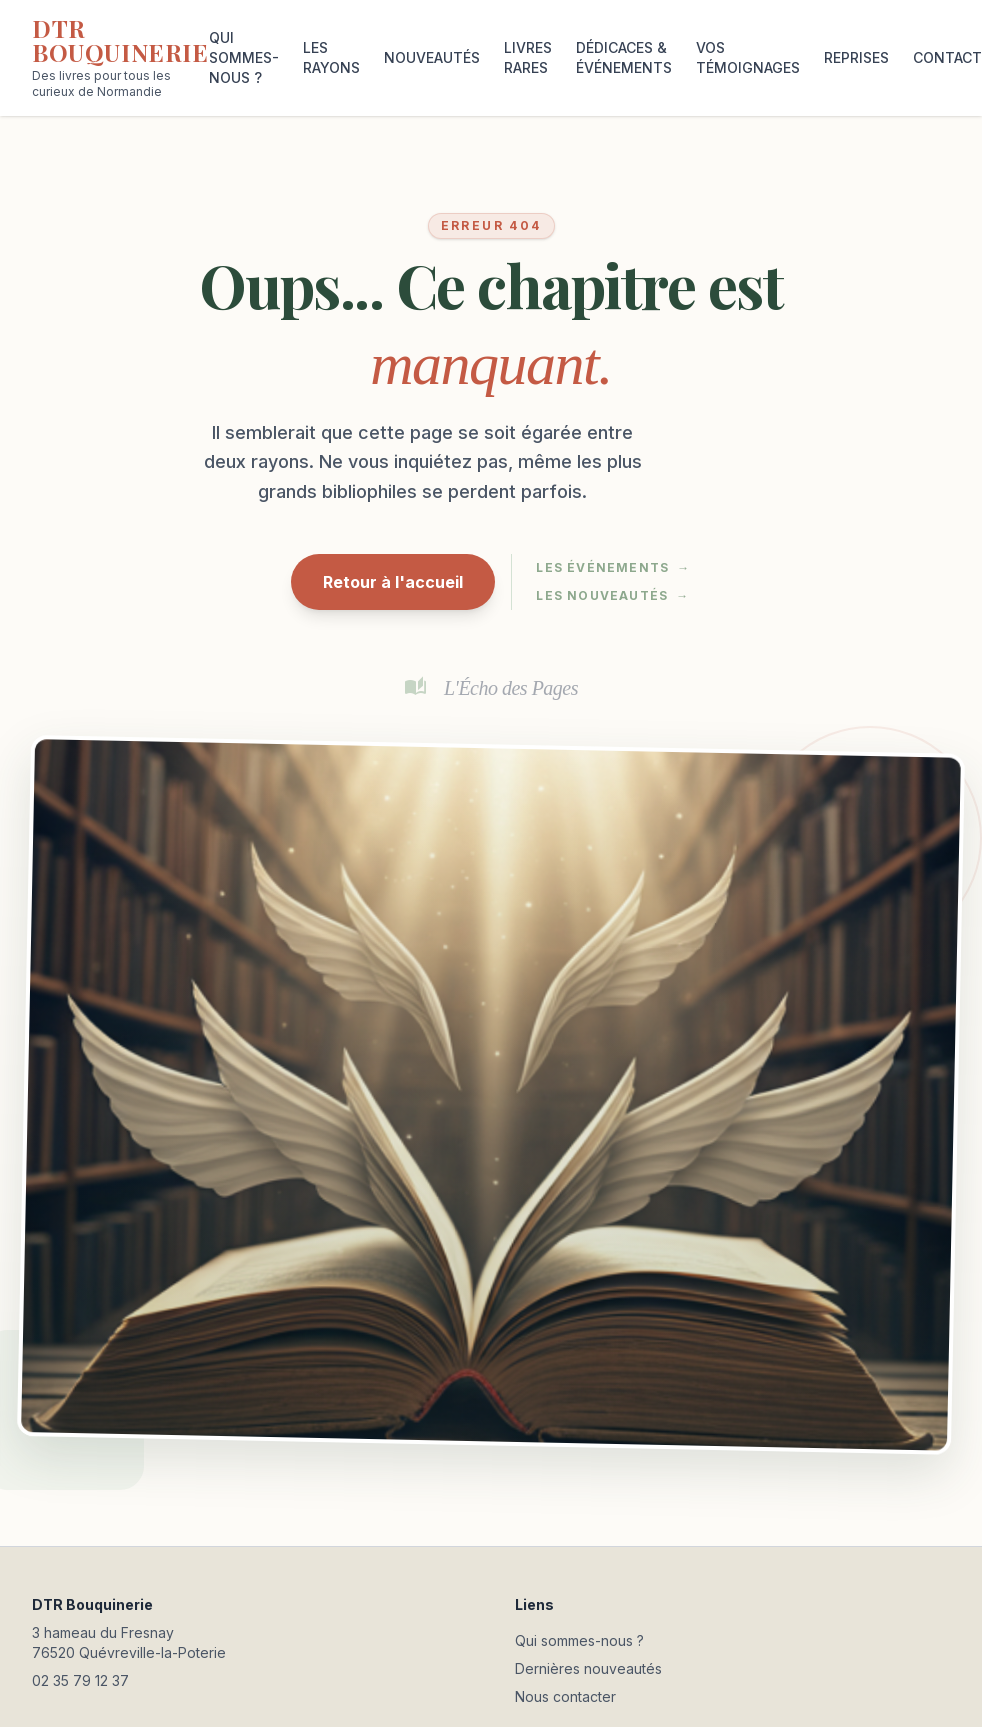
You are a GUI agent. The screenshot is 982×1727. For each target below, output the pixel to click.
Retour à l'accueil (393, 582)
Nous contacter (565, 1696)
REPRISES (856, 57)
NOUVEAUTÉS (432, 57)
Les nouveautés (612, 596)
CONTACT (947, 57)
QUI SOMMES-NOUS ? (244, 57)
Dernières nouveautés (588, 1668)
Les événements (613, 568)
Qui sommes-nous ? (579, 1640)
